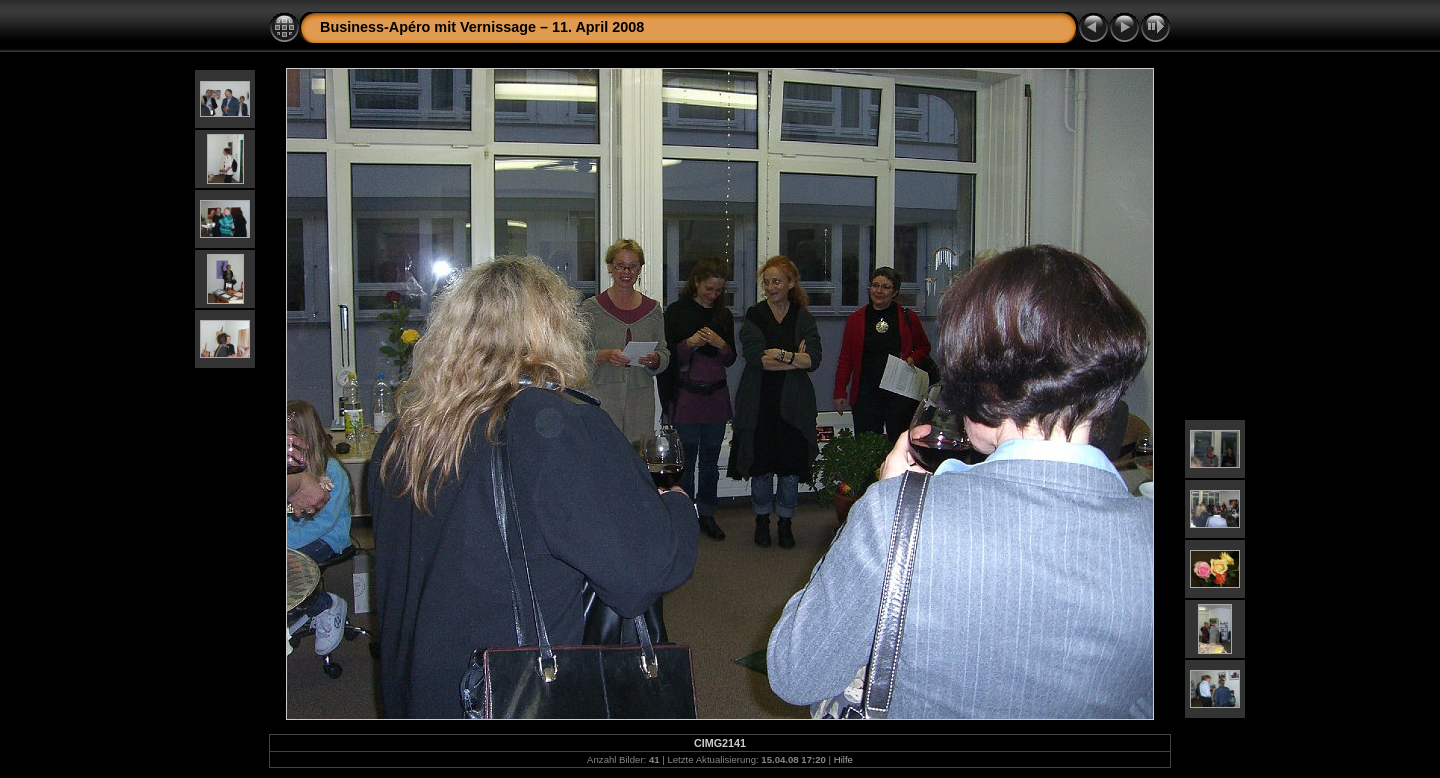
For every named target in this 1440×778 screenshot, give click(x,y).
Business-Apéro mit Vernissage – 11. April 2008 (482, 27)
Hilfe (843, 759)
